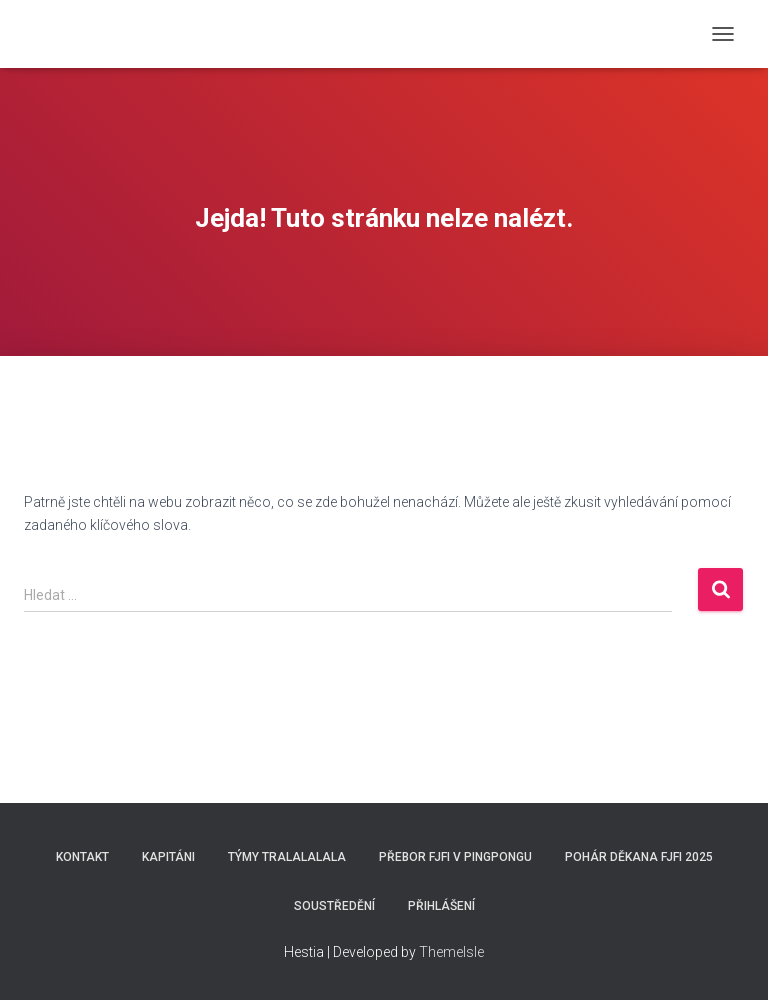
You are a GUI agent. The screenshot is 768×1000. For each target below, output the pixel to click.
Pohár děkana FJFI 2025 (639, 857)
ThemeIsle (451, 952)
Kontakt (82, 857)
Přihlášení (441, 906)
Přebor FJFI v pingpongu (455, 857)
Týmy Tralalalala (287, 857)
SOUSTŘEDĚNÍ (334, 906)
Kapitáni (168, 857)
